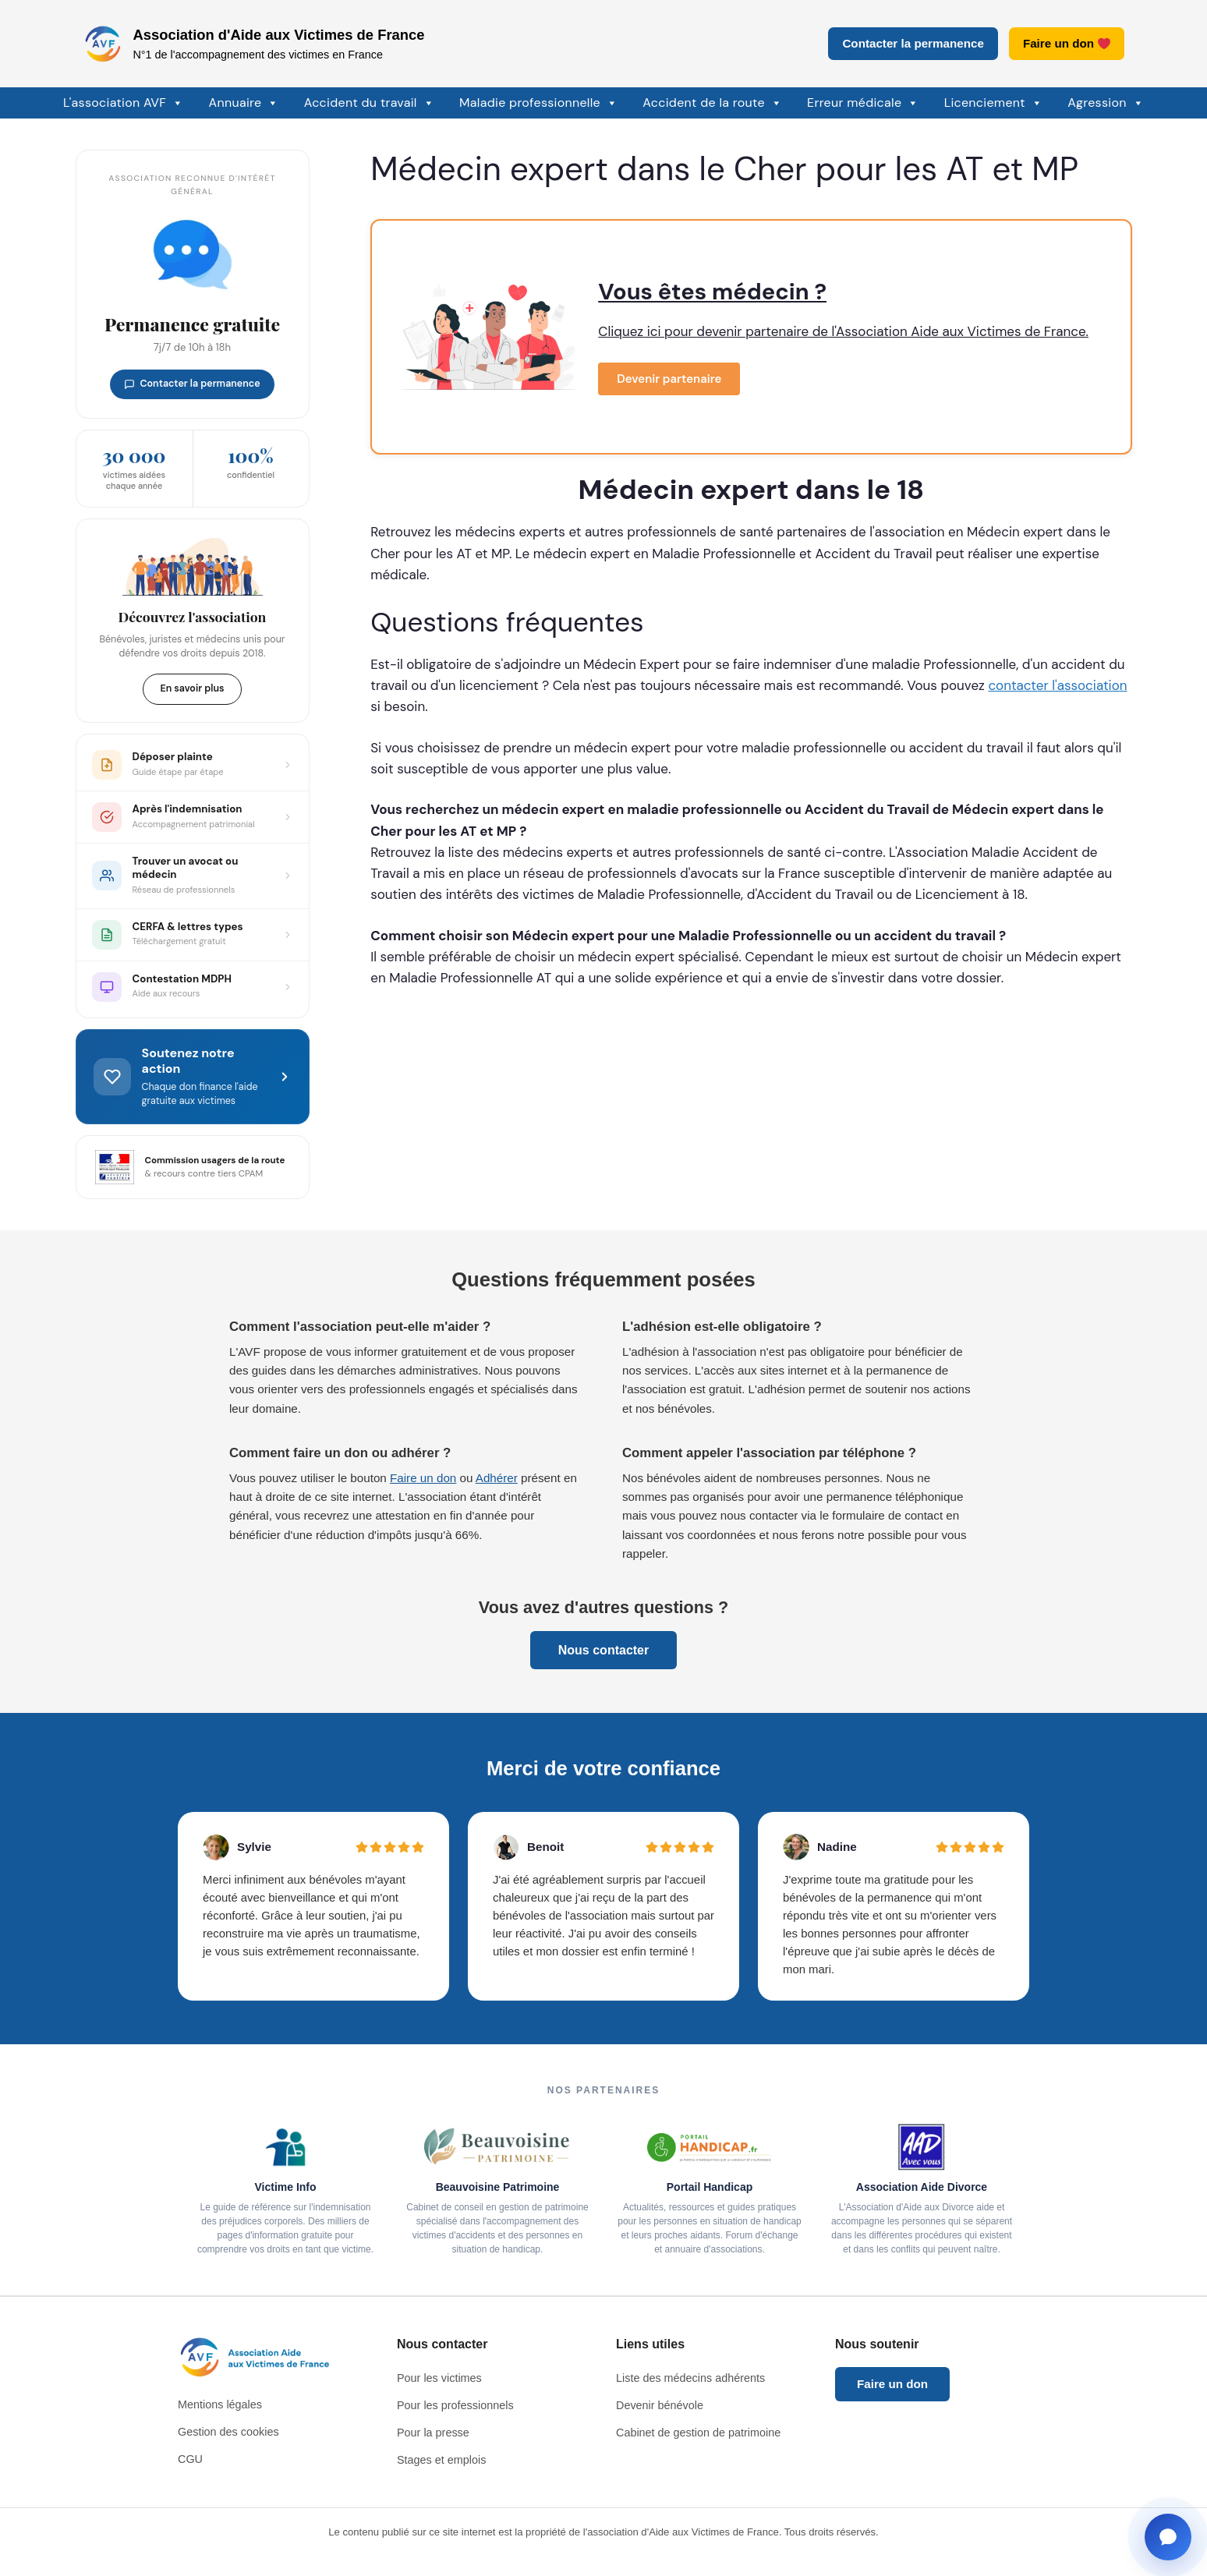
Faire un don (1066, 43)
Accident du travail (369, 103)
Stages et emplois (441, 2460)
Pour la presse (433, 2432)
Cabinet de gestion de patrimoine (698, 2432)
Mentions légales (220, 2404)
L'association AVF (123, 103)
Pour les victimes (439, 2378)
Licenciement (993, 103)
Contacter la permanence (912, 43)
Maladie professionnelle (538, 103)
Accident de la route (712, 103)
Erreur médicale (863, 103)
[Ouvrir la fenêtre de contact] (1168, 2537)
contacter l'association (1057, 685)
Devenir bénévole (659, 2405)
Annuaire (244, 103)
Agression (1105, 103)
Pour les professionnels (455, 2405)
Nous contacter (603, 1650)
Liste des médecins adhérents (690, 2378)
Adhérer (497, 1477)
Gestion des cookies (228, 2432)
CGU (190, 2459)
